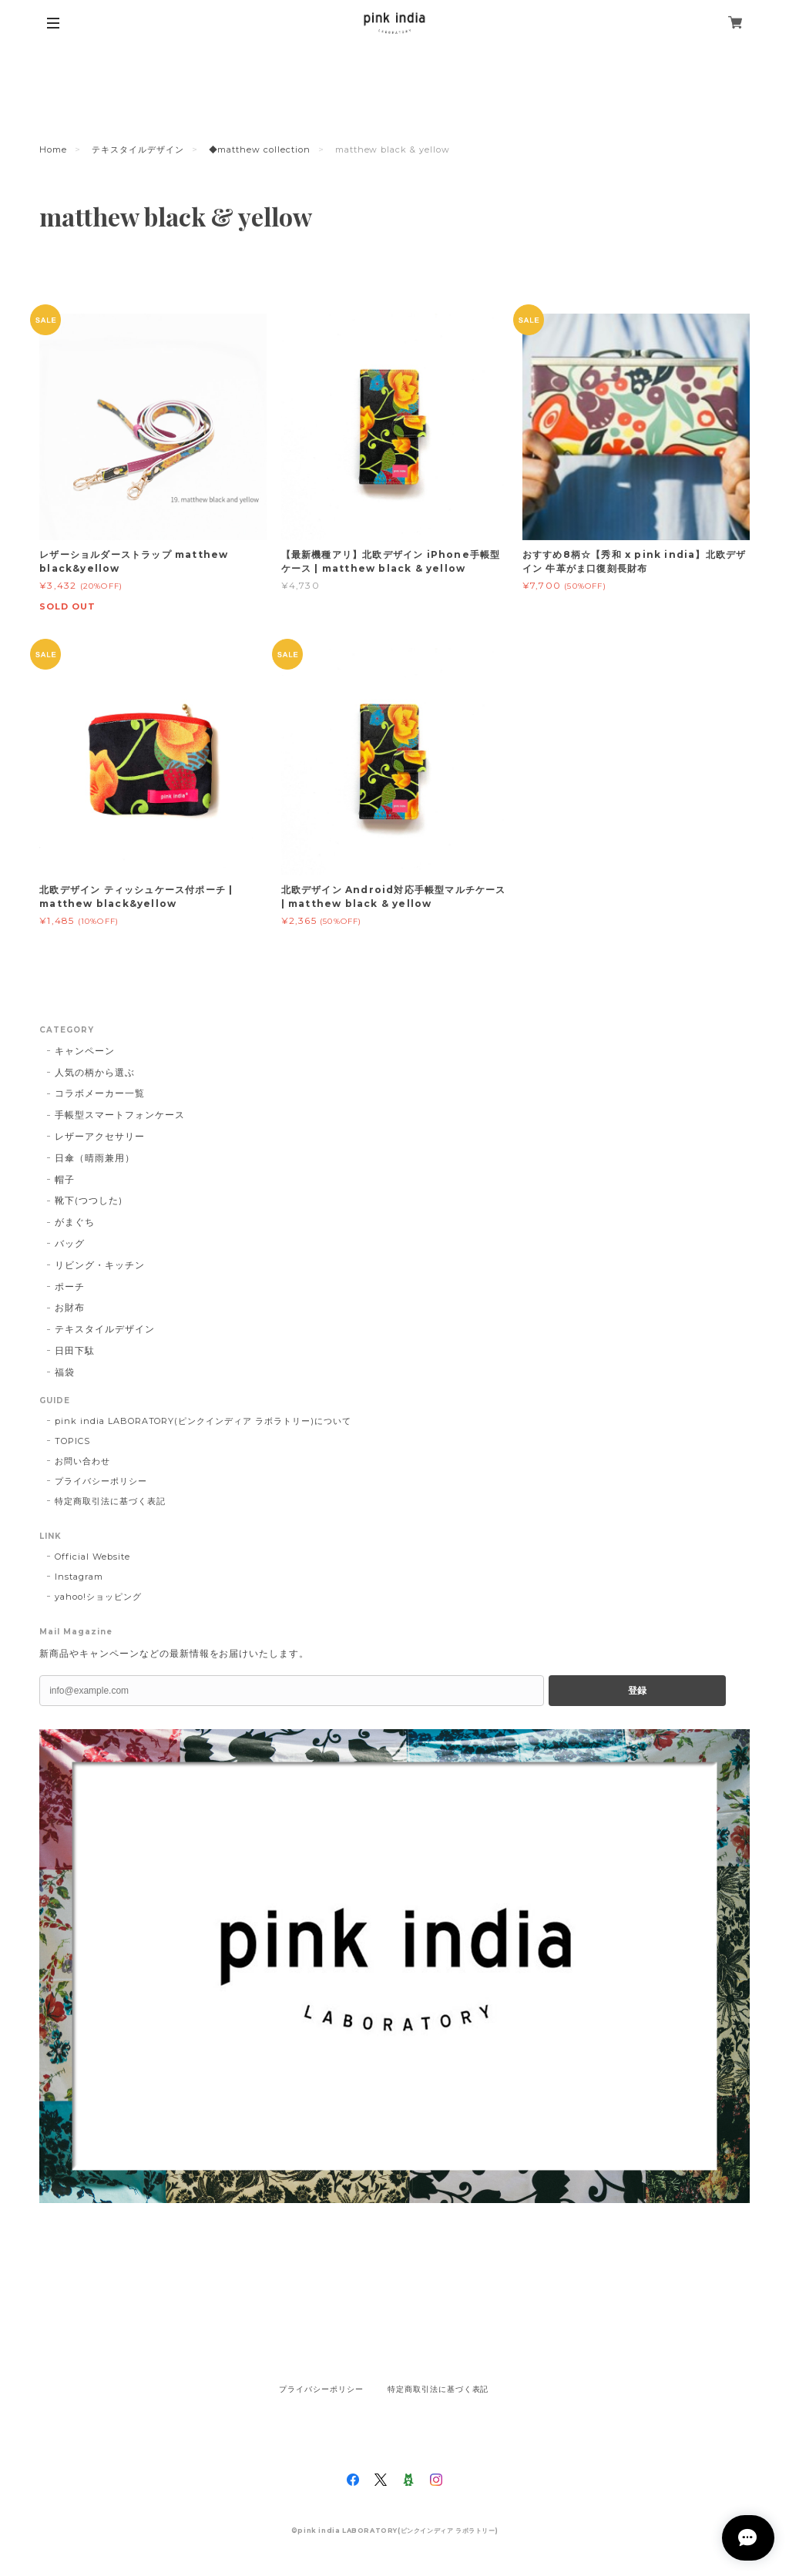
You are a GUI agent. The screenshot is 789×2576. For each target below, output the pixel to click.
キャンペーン (85, 1050)
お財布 (70, 1307)
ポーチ (70, 1286)
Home (53, 149)
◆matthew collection (260, 149)
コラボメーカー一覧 (100, 1093)
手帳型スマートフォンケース (119, 1114)
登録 (637, 1690)
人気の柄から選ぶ (95, 1072)
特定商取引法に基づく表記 (110, 1501)
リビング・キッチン (100, 1265)
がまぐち (75, 1222)
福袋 (65, 1372)
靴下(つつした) (89, 1200)
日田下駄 (75, 1350)
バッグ (70, 1243)
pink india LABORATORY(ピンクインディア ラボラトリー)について (203, 1421)
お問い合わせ (82, 1461)
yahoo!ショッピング (98, 1596)
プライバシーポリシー (101, 1481)
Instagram (79, 1576)
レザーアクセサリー (100, 1136)
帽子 (65, 1179)
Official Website (92, 1556)
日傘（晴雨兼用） (95, 1158)
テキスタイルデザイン (138, 149)
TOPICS (72, 1441)
